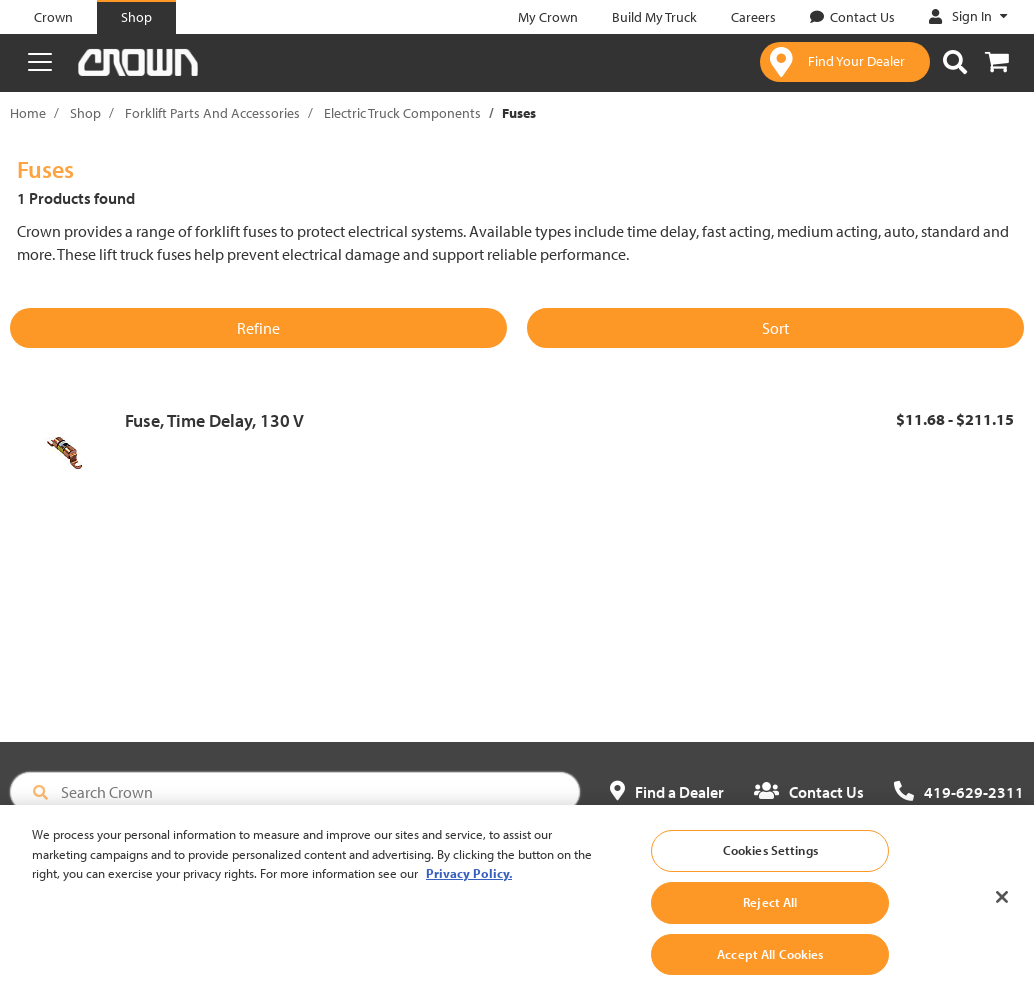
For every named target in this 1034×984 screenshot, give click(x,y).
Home (28, 113)
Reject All (770, 915)
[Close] (1002, 912)
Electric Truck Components (402, 113)
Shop (85, 113)
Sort (775, 328)
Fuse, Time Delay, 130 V (214, 420)
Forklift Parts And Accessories (212, 113)
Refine (258, 328)
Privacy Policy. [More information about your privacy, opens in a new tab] (469, 887)
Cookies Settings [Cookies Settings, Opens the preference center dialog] (770, 864)
